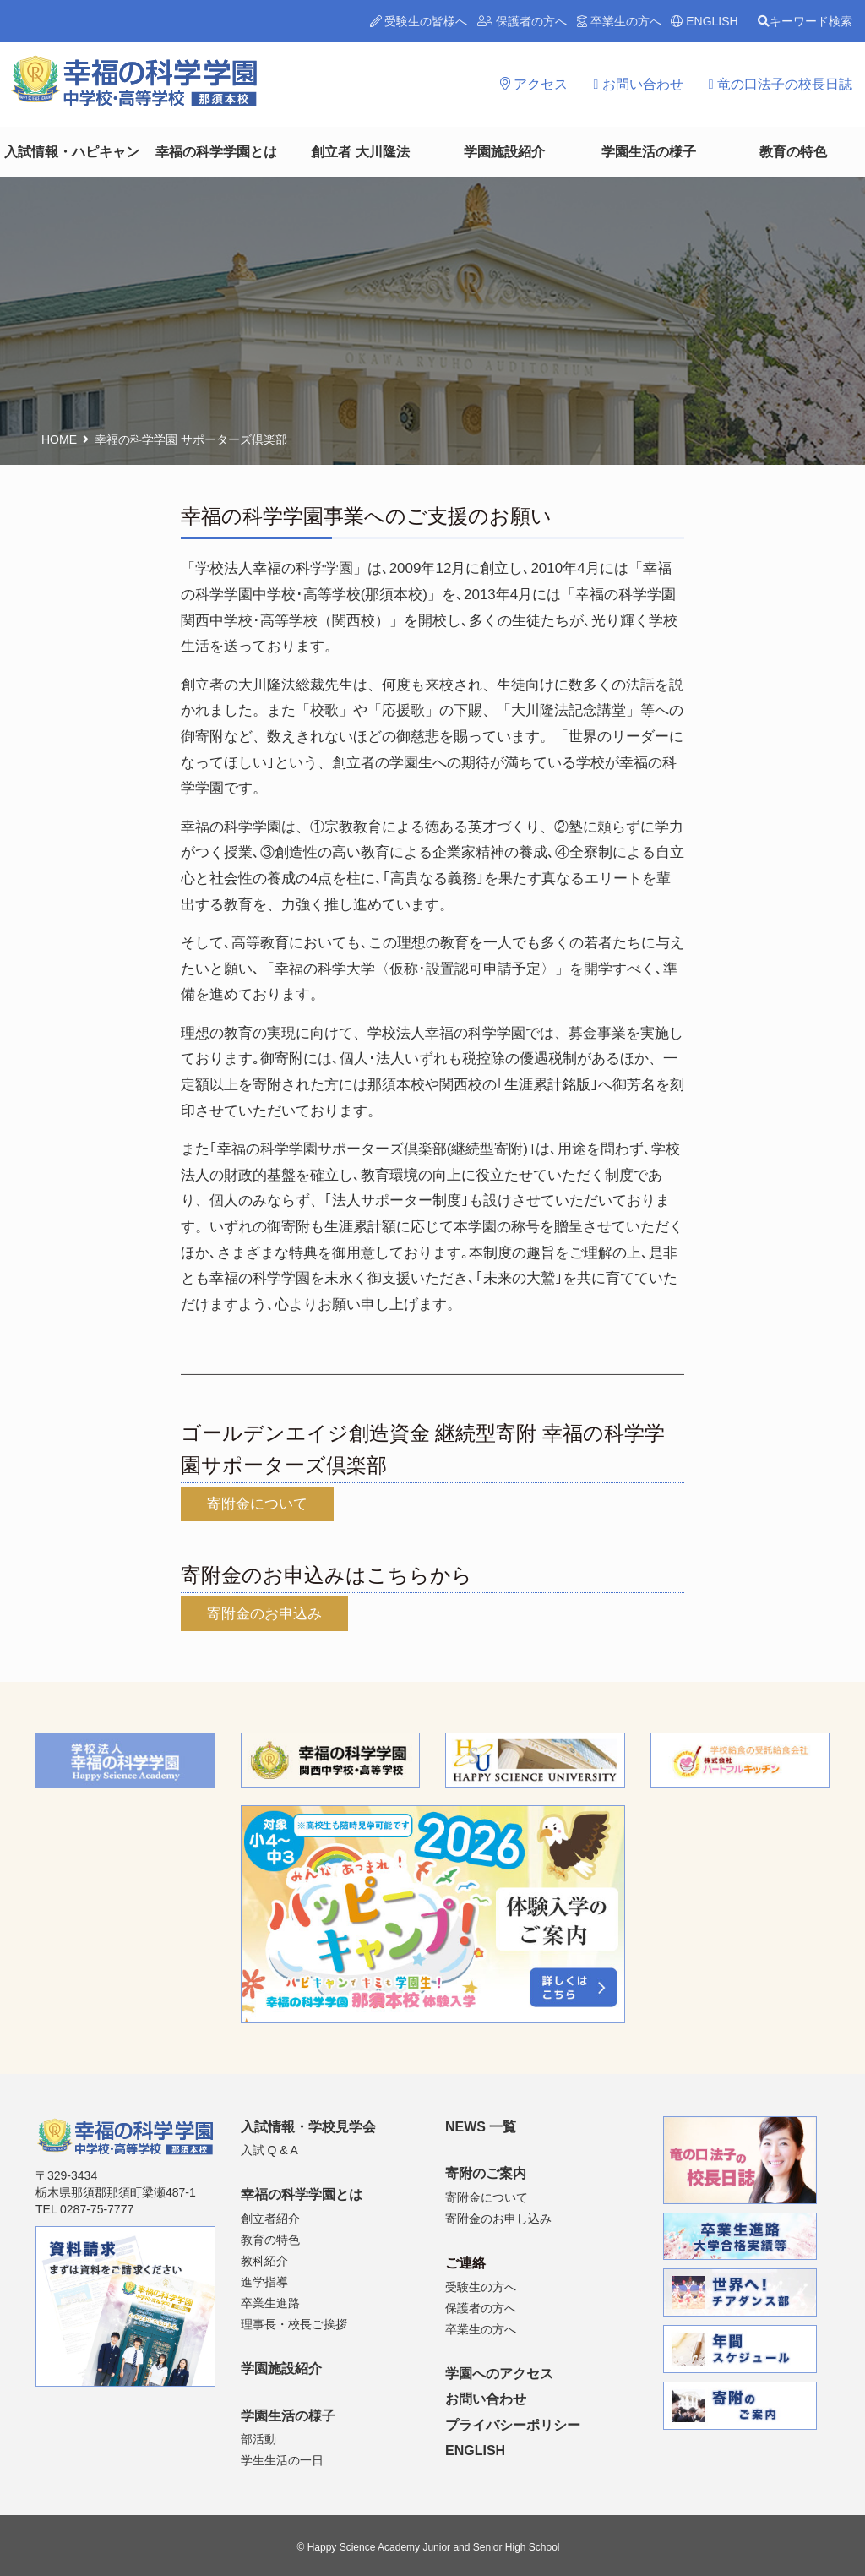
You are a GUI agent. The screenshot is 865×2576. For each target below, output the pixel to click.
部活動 (258, 2439)
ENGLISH (704, 21)
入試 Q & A (269, 2150)
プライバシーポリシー (512, 2425)
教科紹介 (264, 2261)
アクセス (534, 84)
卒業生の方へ (619, 21)
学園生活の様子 (648, 152)
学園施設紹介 (504, 152)
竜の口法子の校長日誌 (780, 84)
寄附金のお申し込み (498, 2218)
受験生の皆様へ (419, 21)
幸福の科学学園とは (216, 152)
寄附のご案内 (485, 2173)
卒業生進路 (270, 2303)
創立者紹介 (270, 2218)
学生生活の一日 (282, 2460)
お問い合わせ (638, 84)
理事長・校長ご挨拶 (294, 2324)
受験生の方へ (480, 2287)
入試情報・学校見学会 (308, 2127)
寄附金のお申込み (264, 1614)
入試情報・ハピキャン (71, 152)
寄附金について (257, 1504)
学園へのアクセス (499, 2373)
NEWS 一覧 (480, 2127)
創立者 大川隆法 (360, 152)
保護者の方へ (522, 21)
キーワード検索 (805, 21)
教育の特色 (793, 152)
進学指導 (264, 2282)
